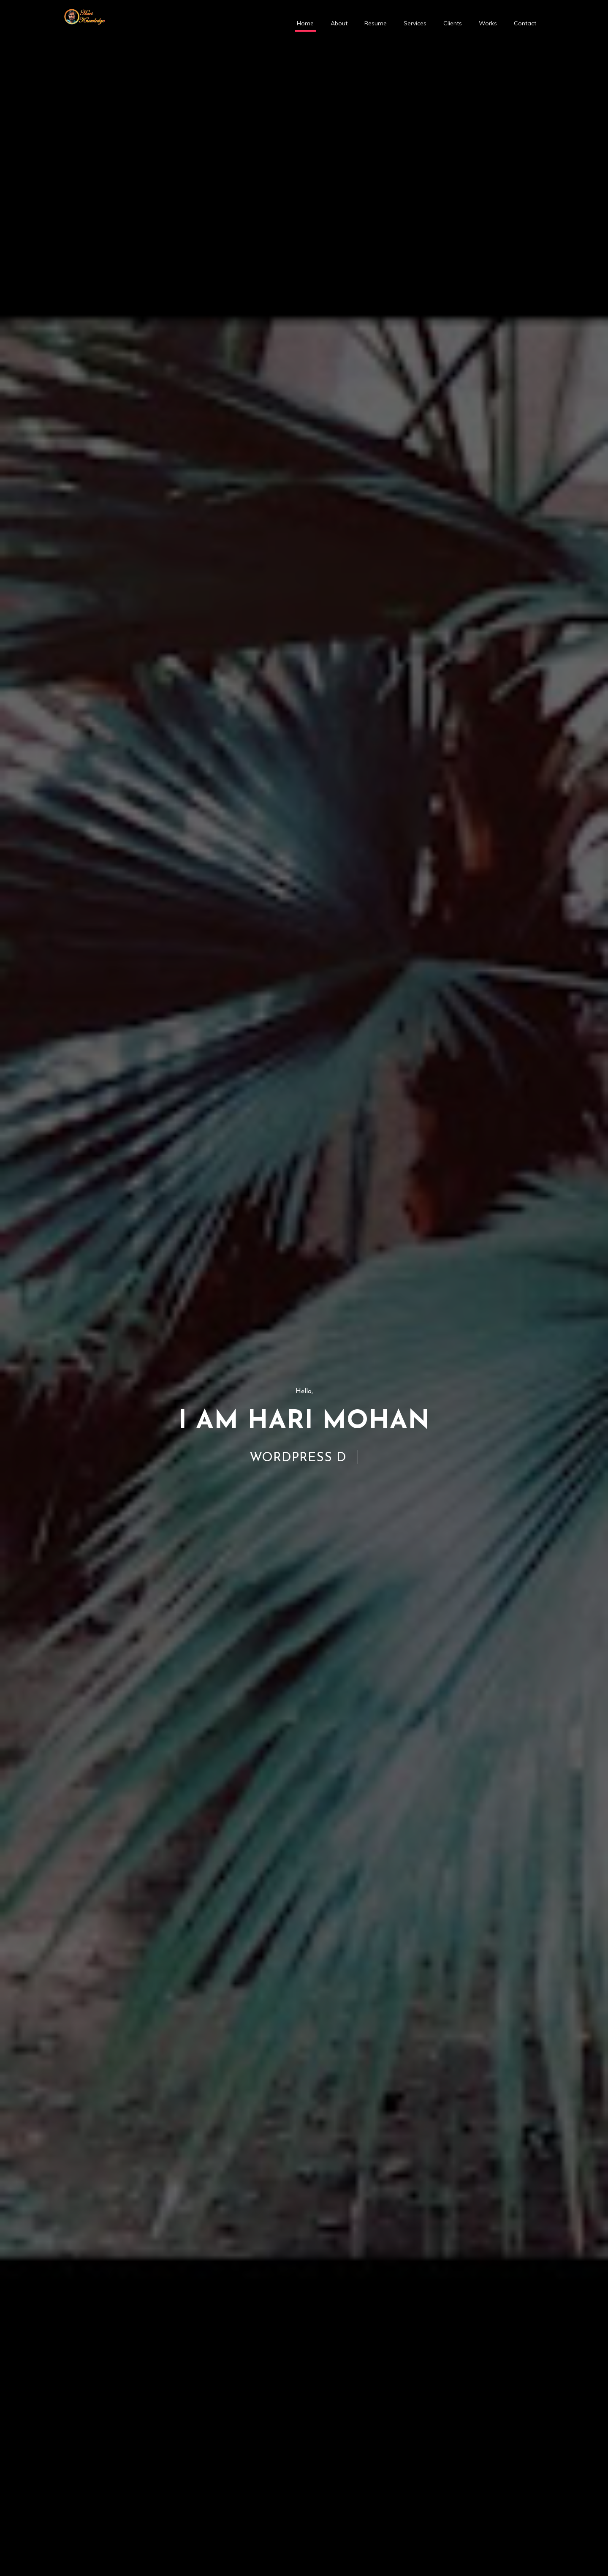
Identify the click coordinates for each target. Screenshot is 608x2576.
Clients (452, 23)
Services (415, 23)
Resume (375, 23)
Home (305, 23)
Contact (525, 23)
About (339, 23)
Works (488, 23)
